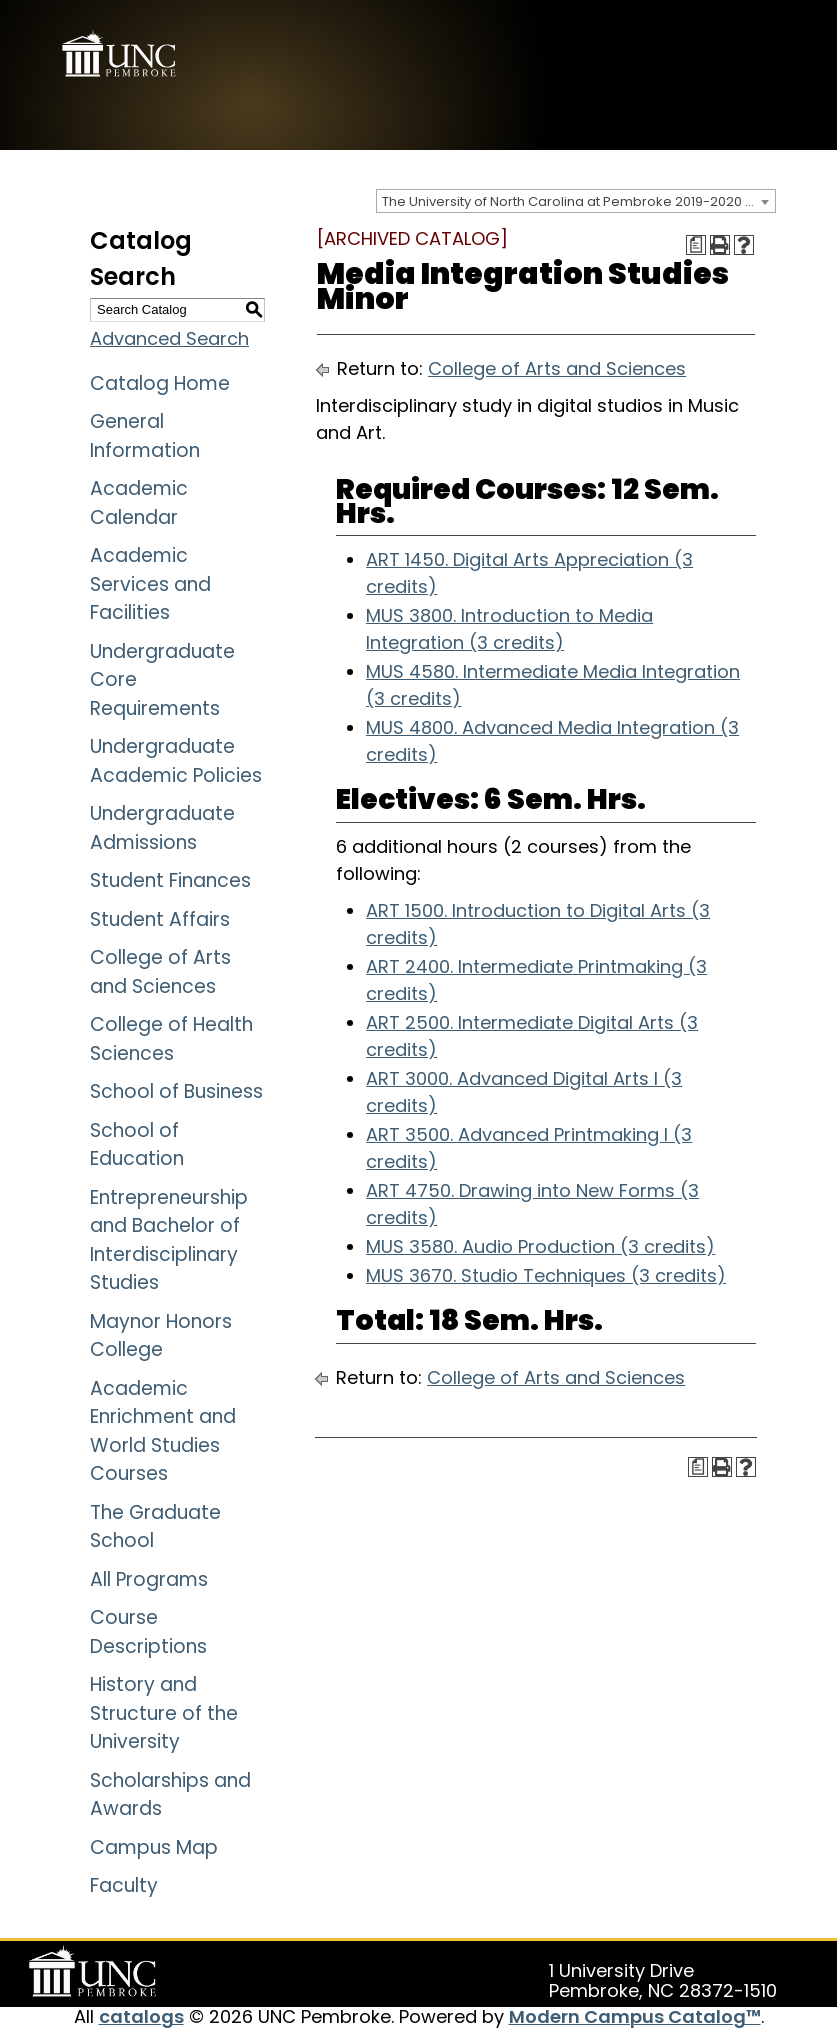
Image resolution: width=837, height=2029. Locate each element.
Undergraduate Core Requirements (162, 680)
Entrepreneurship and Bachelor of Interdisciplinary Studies (169, 1240)
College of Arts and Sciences (160, 972)
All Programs (149, 1579)
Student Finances (170, 880)
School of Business (176, 1091)
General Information (145, 436)
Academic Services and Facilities (150, 584)
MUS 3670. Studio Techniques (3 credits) (546, 1275)
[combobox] (576, 201)
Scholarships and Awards (170, 1795)
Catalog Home (160, 383)
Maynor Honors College (161, 1336)
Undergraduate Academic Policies (176, 761)
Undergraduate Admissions (162, 828)
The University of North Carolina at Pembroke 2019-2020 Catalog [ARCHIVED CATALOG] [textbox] (578, 201)
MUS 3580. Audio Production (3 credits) (540, 1246)
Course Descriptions (148, 1632)
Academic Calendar (139, 503)
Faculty (124, 1885)
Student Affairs (160, 919)
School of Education (137, 1145)
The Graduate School (155, 1527)
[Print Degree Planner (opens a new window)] (696, 245)
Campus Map (154, 1847)
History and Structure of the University (164, 1713)
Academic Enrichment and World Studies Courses (163, 1431)
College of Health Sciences (171, 1039)
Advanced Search (169, 338)
